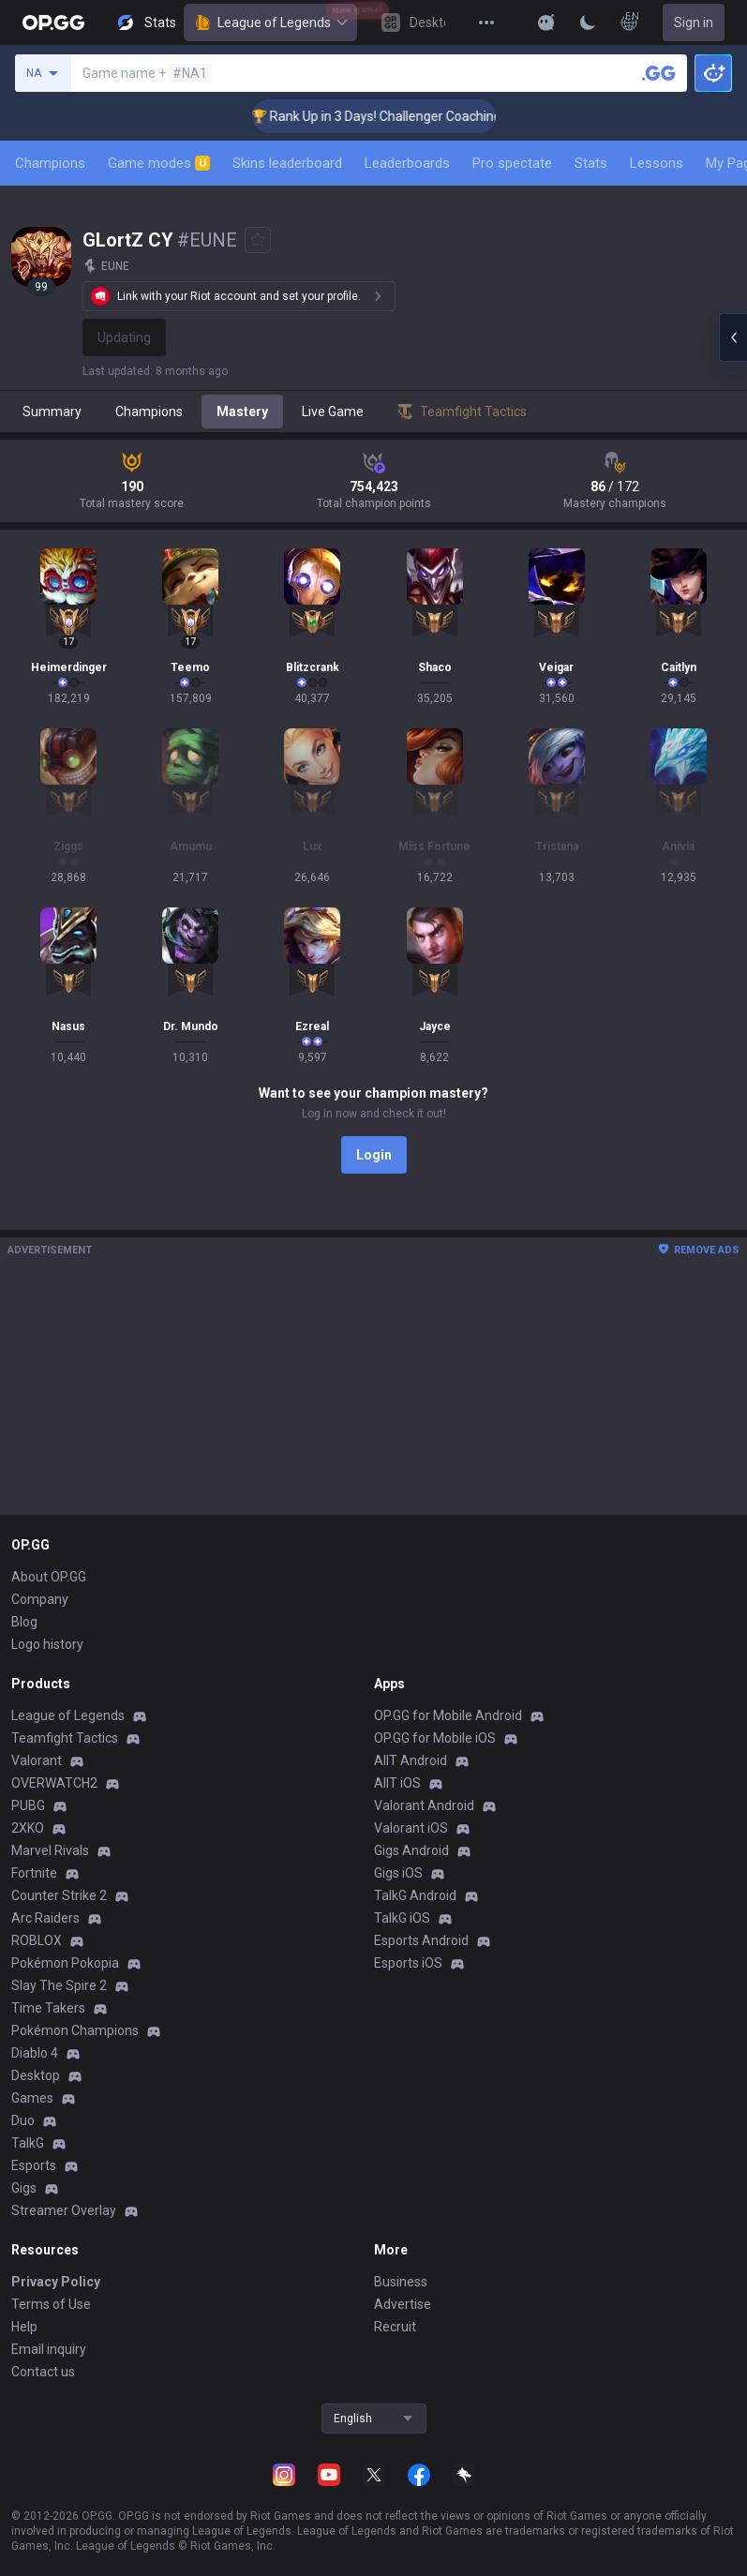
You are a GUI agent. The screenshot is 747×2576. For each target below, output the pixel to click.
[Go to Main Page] (53, 22)
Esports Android (421, 1940)
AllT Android (410, 1760)
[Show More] (546, 22)
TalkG (27, 2142)
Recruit (395, 2326)
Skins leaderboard (287, 163)
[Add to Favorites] (258, 240)
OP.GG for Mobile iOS (435, 1737)
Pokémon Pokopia (65, 1962)
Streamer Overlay (63, 2210)
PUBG (28, 1805)
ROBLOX (36, 1940)
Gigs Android (411, 1850)
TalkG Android (415, 1895)
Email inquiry (48, 2349)
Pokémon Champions (75, 2030)
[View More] (486, 22)
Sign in (693, 22)
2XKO (27, 1827)
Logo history (47, 1644)
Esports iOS (408, 1962)
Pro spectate (512, 163)
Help (24, 2326)
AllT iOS (397, 1782)
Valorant (36, 1760)
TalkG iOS (402, 1917)
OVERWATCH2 (54, 1782)
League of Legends (270, 22)
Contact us (43, 2371)
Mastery (242, 411)
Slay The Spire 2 (59, 1985)
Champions (50, 163)
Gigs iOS (398, 1872)
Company (39, 1599)
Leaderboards (407, 163)
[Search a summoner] (659, 73)
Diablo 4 (34, 2052)
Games (32, 2097)
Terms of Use (51, 2304)
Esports (33, 2165)
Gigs (24, 2187)
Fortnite (34, 1872)
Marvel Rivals (50, 1850)
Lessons (656, 163)
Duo (23, 2120)
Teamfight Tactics (64, 1737)
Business (400, 2281)
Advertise (402, 2304)
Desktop (35, 2075)
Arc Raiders (45, 1917)
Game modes (159, 163)
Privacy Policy (55, 2281)
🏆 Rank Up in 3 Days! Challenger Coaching (402, 116)
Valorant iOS (411, 1827)
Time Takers (48, 2007)
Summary (52, 411)
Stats (591, 163)
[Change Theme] (587, 22)
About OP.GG (48, 1576)
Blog (24, 1621)
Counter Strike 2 (59, 1895)
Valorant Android (424, 1805)
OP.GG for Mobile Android (448, 1715)
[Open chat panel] (733, 337)
